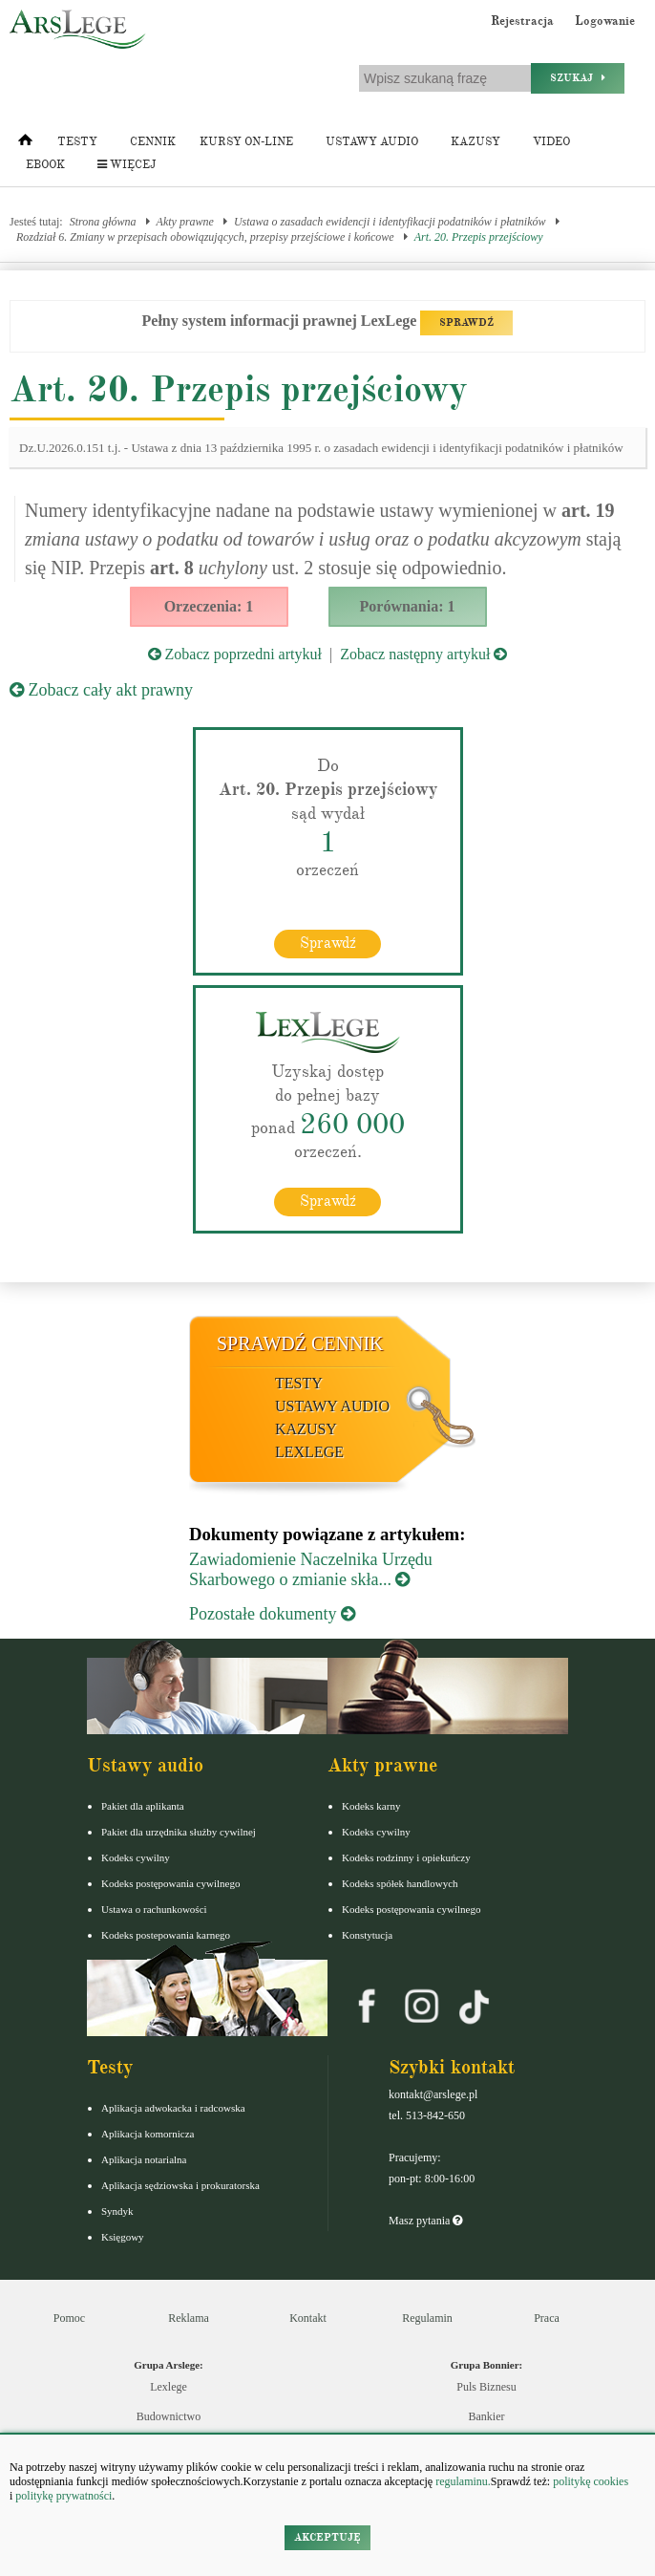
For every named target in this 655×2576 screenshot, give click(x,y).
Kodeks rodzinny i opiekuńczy (406, 1857)
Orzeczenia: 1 (209, 606)
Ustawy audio (372, 142)
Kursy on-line (246, 142)
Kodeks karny (371, 1806)
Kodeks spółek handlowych (400, 1883)
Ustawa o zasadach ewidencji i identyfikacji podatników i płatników (390, 221)
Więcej (126, 165)
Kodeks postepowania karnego (165, 1935)
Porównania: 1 (407, 606)
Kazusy (475, 142)
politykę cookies (590, 2481)
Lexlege (168, 2387)
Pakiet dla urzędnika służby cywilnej (178, 1831)
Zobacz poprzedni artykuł (235, 654)
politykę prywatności (63, 2495)
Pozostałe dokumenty (272, 1613)
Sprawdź (328, 943)
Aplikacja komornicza (147, 2133)
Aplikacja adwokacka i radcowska (173, 2108)
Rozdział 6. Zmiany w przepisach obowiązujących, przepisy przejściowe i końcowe (205, 237)
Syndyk (117, 2211)
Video (551, 142)
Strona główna (103, 221)
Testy (77, 142)
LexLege (309, 1452)
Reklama (188, 2318)
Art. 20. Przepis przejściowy (478, 237)
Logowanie (605, 21)
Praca (547, 2318)
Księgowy (122, 2237)
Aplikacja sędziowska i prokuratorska (180, 2185)
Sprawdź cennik (300, 1343)
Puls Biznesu (486, 2387)
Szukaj (577, 78)
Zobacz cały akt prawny (101, 689)
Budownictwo (169, 2416)
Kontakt (308, 2318)
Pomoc (69, 2318)
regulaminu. (462, 2481)
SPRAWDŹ (466, 322)
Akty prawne (185, 221)
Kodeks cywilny (135, 1857)
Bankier (487, 2416)
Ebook (45, 165)
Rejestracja (522, 21)
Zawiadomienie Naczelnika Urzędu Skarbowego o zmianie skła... (311, 1569)
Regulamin (427, 2318)
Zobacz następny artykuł (423, 654)
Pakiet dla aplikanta (142, 1806)
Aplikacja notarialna (144, 2159)
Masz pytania (425, 2220)
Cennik (153, 142)
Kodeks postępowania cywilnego (170, 1883)
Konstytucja (367, 1935)
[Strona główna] (25, 144)
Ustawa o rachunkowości (154, 1909)
